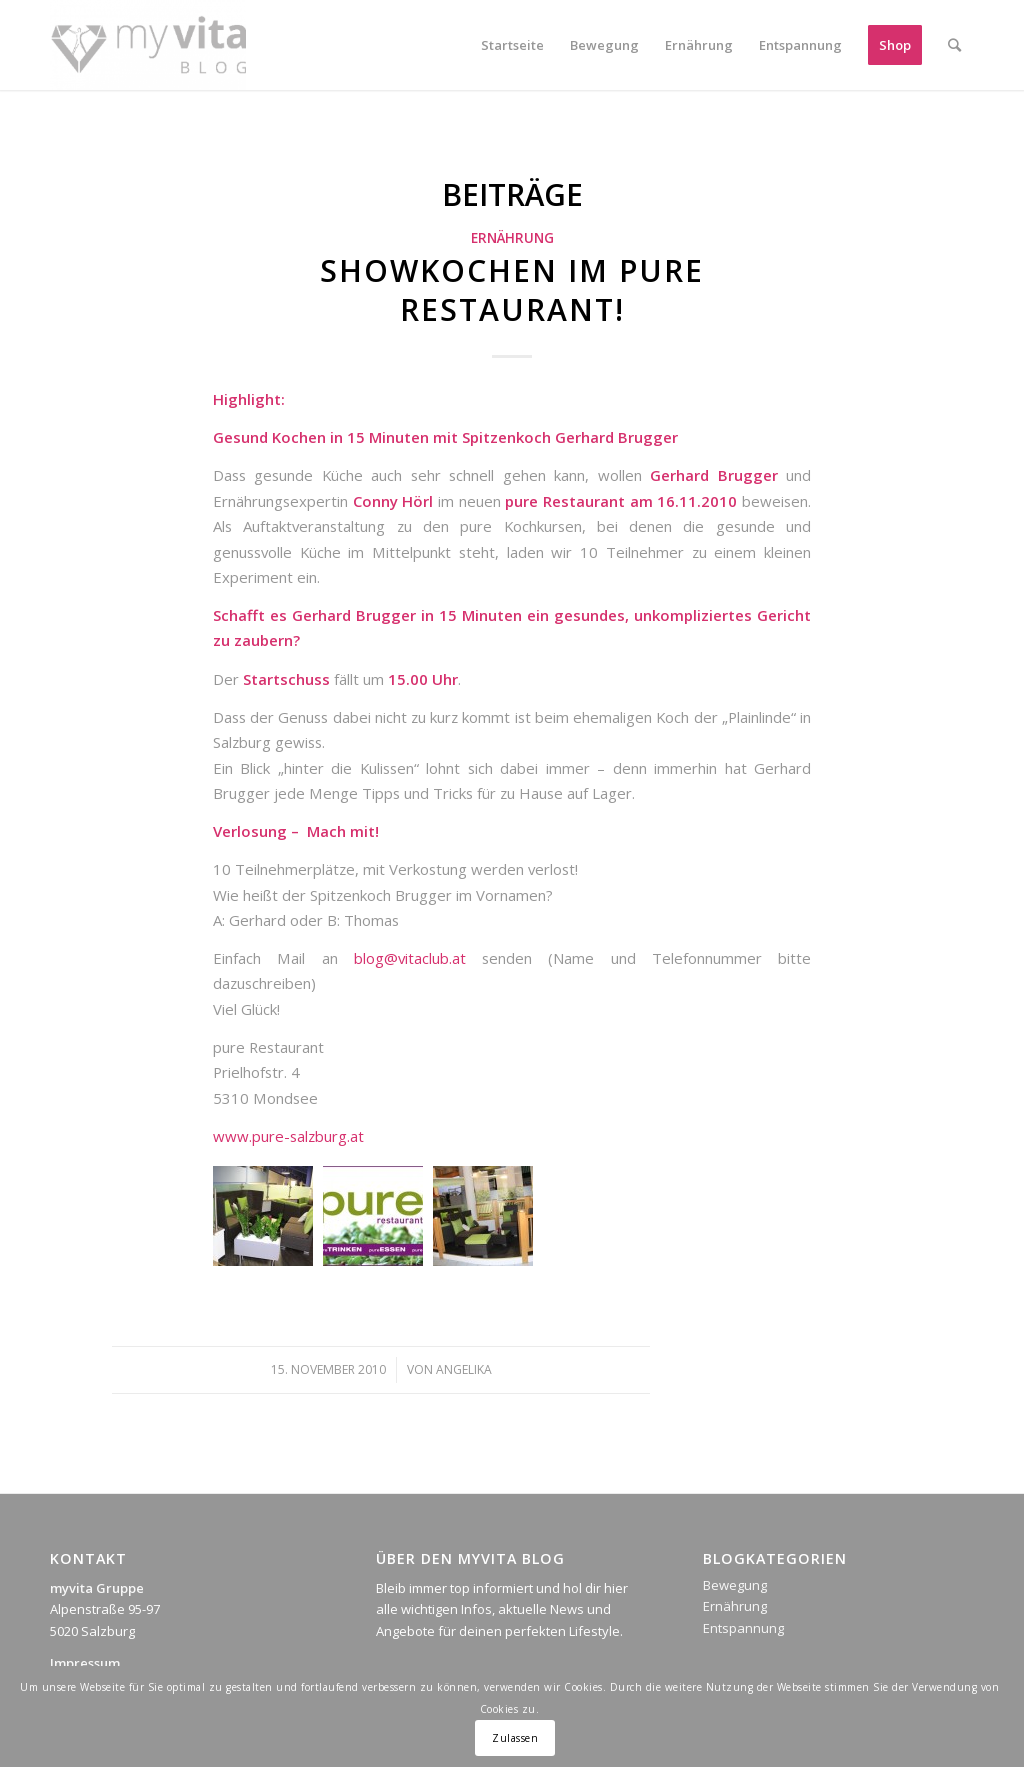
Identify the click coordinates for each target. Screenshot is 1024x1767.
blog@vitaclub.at (410, 958)
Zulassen (515, 1738)
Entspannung (743, 1628)
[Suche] (954, 45)
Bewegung (735, 1585)
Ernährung (512, 238)
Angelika (464, 1369)
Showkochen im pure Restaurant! (512, 290)
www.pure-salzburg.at (288, 1136)
